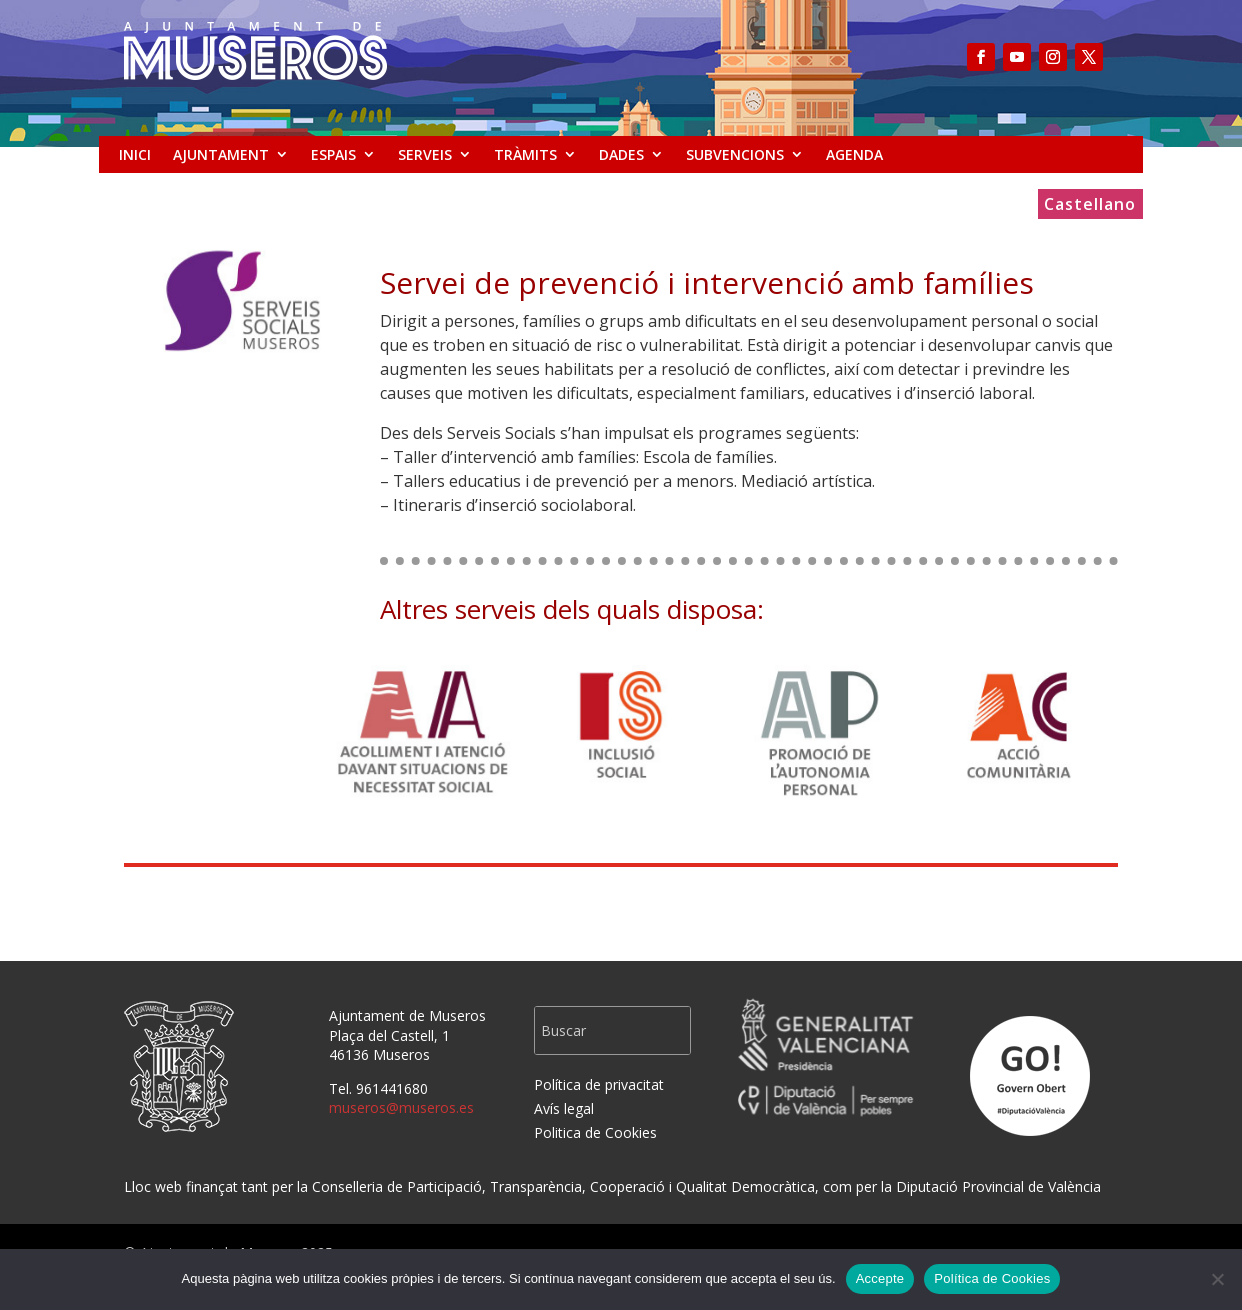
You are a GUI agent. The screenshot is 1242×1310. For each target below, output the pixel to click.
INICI (135, 154)
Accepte (880, 1278)
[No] (1217, 1279)
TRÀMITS (525, 154)
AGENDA (854, 154)
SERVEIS (425, 154)
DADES (621, 154)
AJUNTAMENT (221, 154)
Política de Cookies (992, 1278)
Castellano (1090, 206)
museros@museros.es (401, 1107)
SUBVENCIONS (735, 154)
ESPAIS (333, 154)
